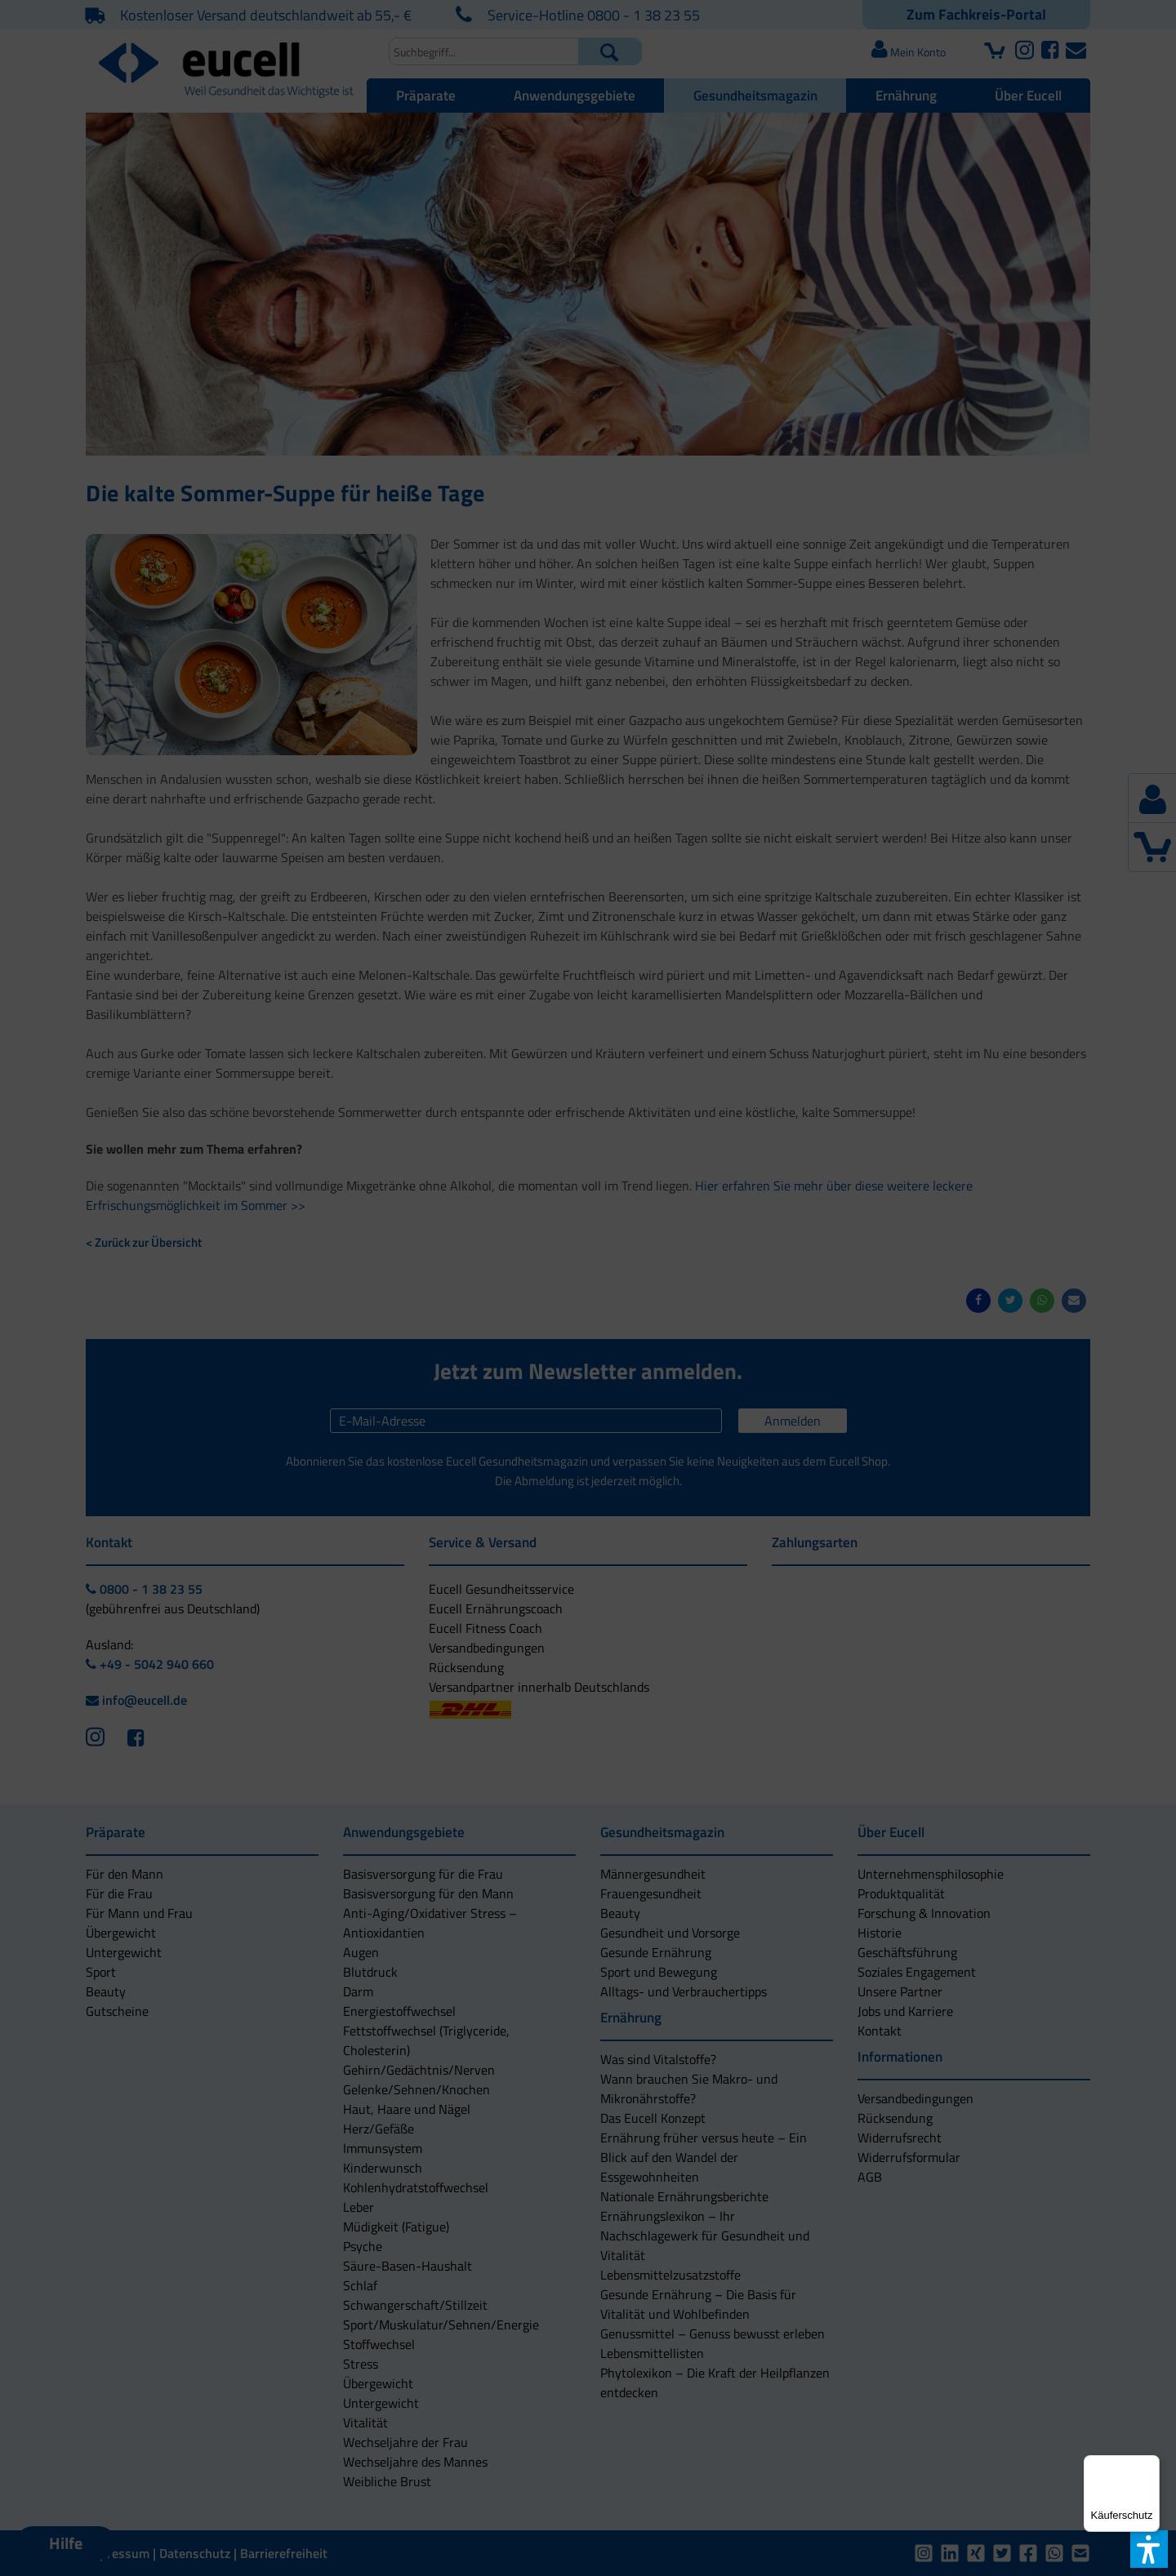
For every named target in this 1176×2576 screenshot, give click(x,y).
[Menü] (1150, 2465)
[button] (459, 1340)
